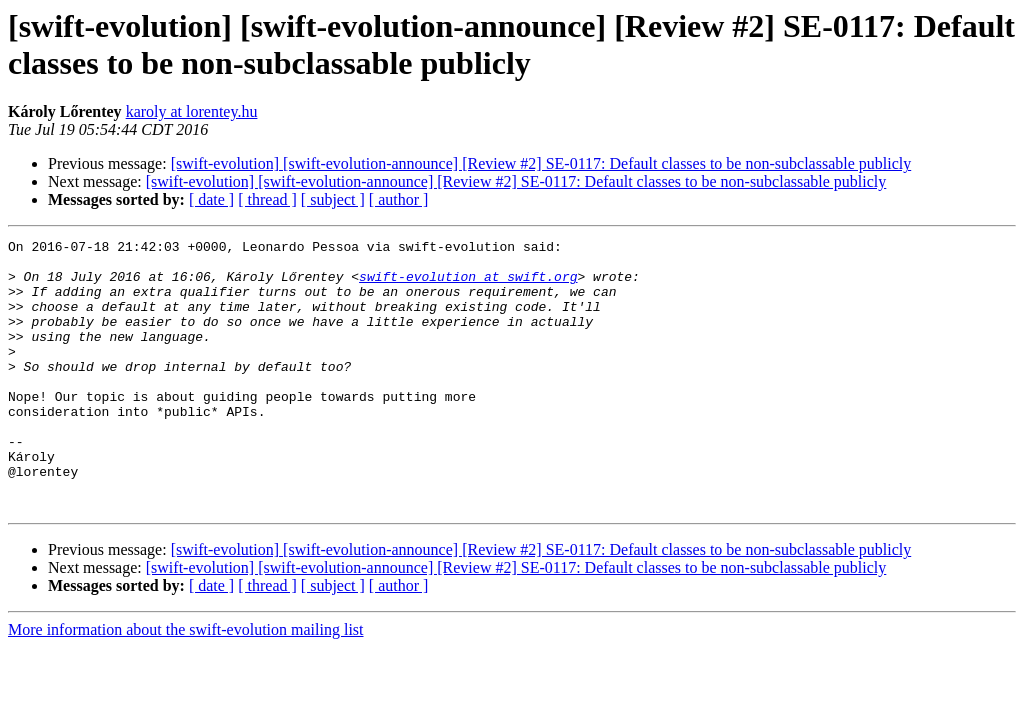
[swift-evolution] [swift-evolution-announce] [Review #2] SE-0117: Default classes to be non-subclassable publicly (541, 163)
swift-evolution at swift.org (468, 285)
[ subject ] (333, 199)
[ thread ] (267, 199)
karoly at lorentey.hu (192, 111)
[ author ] (399, 199)
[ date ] (211, 199)
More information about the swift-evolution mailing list (186, 683)
